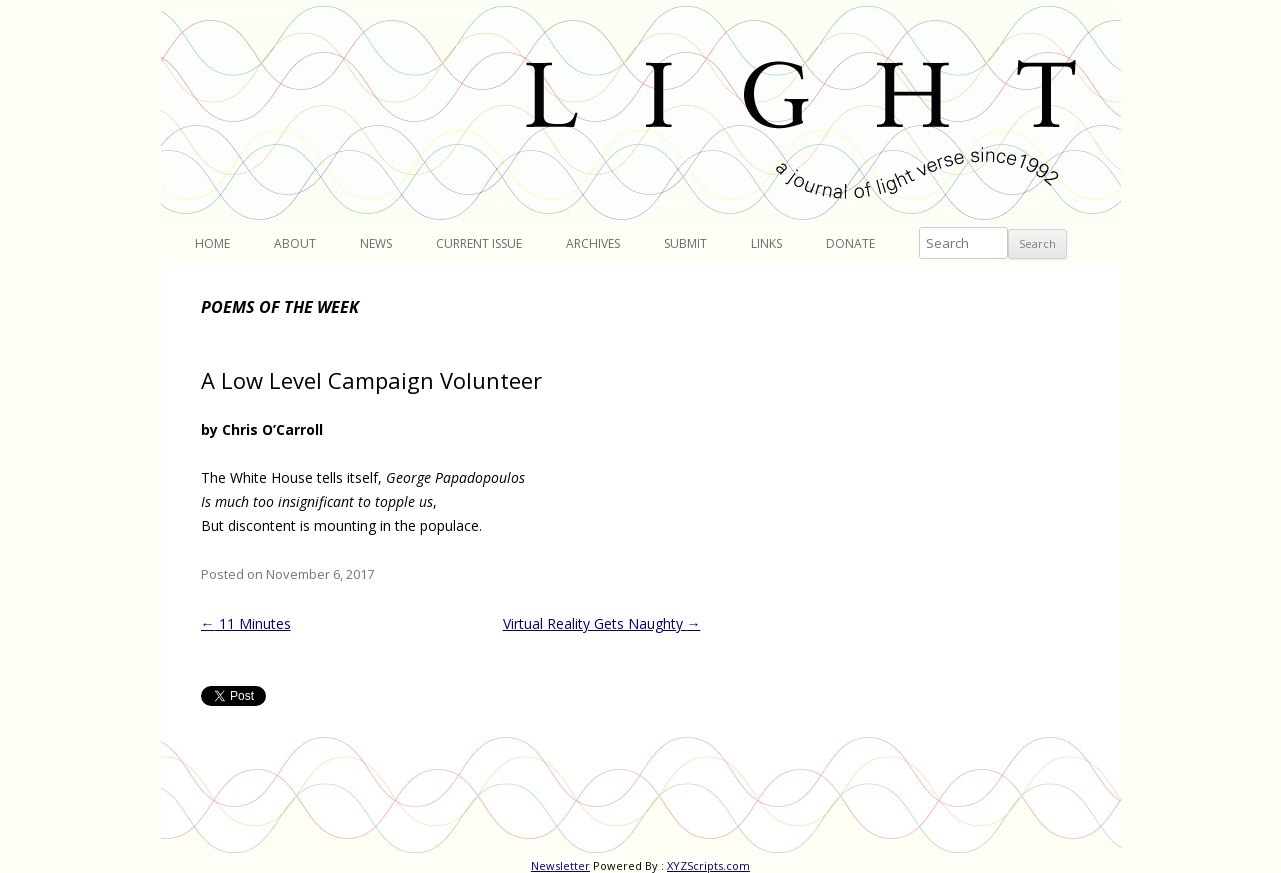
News (376, 243)
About (295, 243)
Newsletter (560, 865)
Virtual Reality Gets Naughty (602, 623)
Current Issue (479, 243)
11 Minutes (246, 623)
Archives (593, 243)
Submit (685, 243)
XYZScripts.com (708, 865)
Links (766, 243)
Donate (850, 243)
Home (212, 243)
